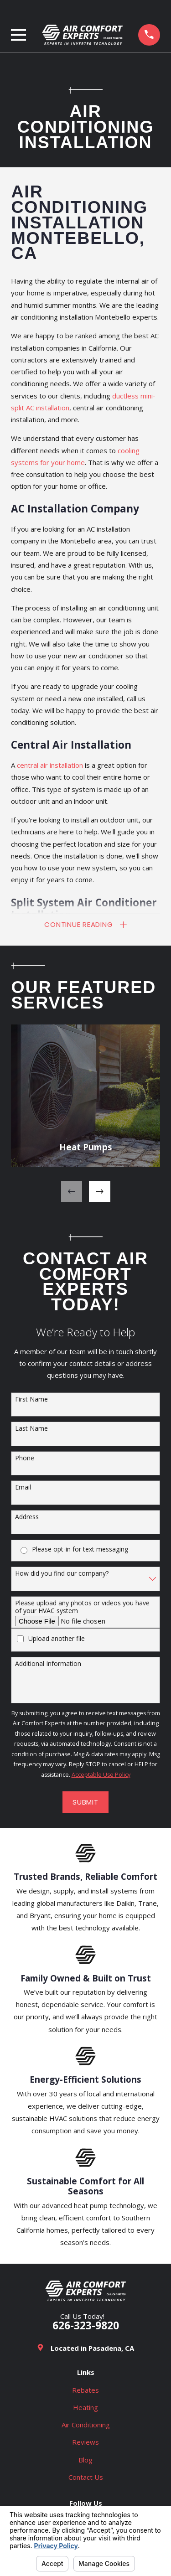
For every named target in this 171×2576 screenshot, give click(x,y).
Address (27, 1517)
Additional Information (48, 1664)
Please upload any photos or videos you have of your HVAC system (82, 1607)
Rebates (85, 2390)
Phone (24, 1459)
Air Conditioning (86, 2425)
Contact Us (85, 2477)
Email (23, 1488)
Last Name (31, 1429)
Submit (85, 1802)
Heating (85, 2407)
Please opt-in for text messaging (80, 1550)
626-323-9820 (85, 2326)
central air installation (50, 765)
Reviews (85, 2442)
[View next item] (99, 1191)
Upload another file (56, 1639)
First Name (31, 1399)
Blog (85, 2459)
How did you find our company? (62, 1574)
